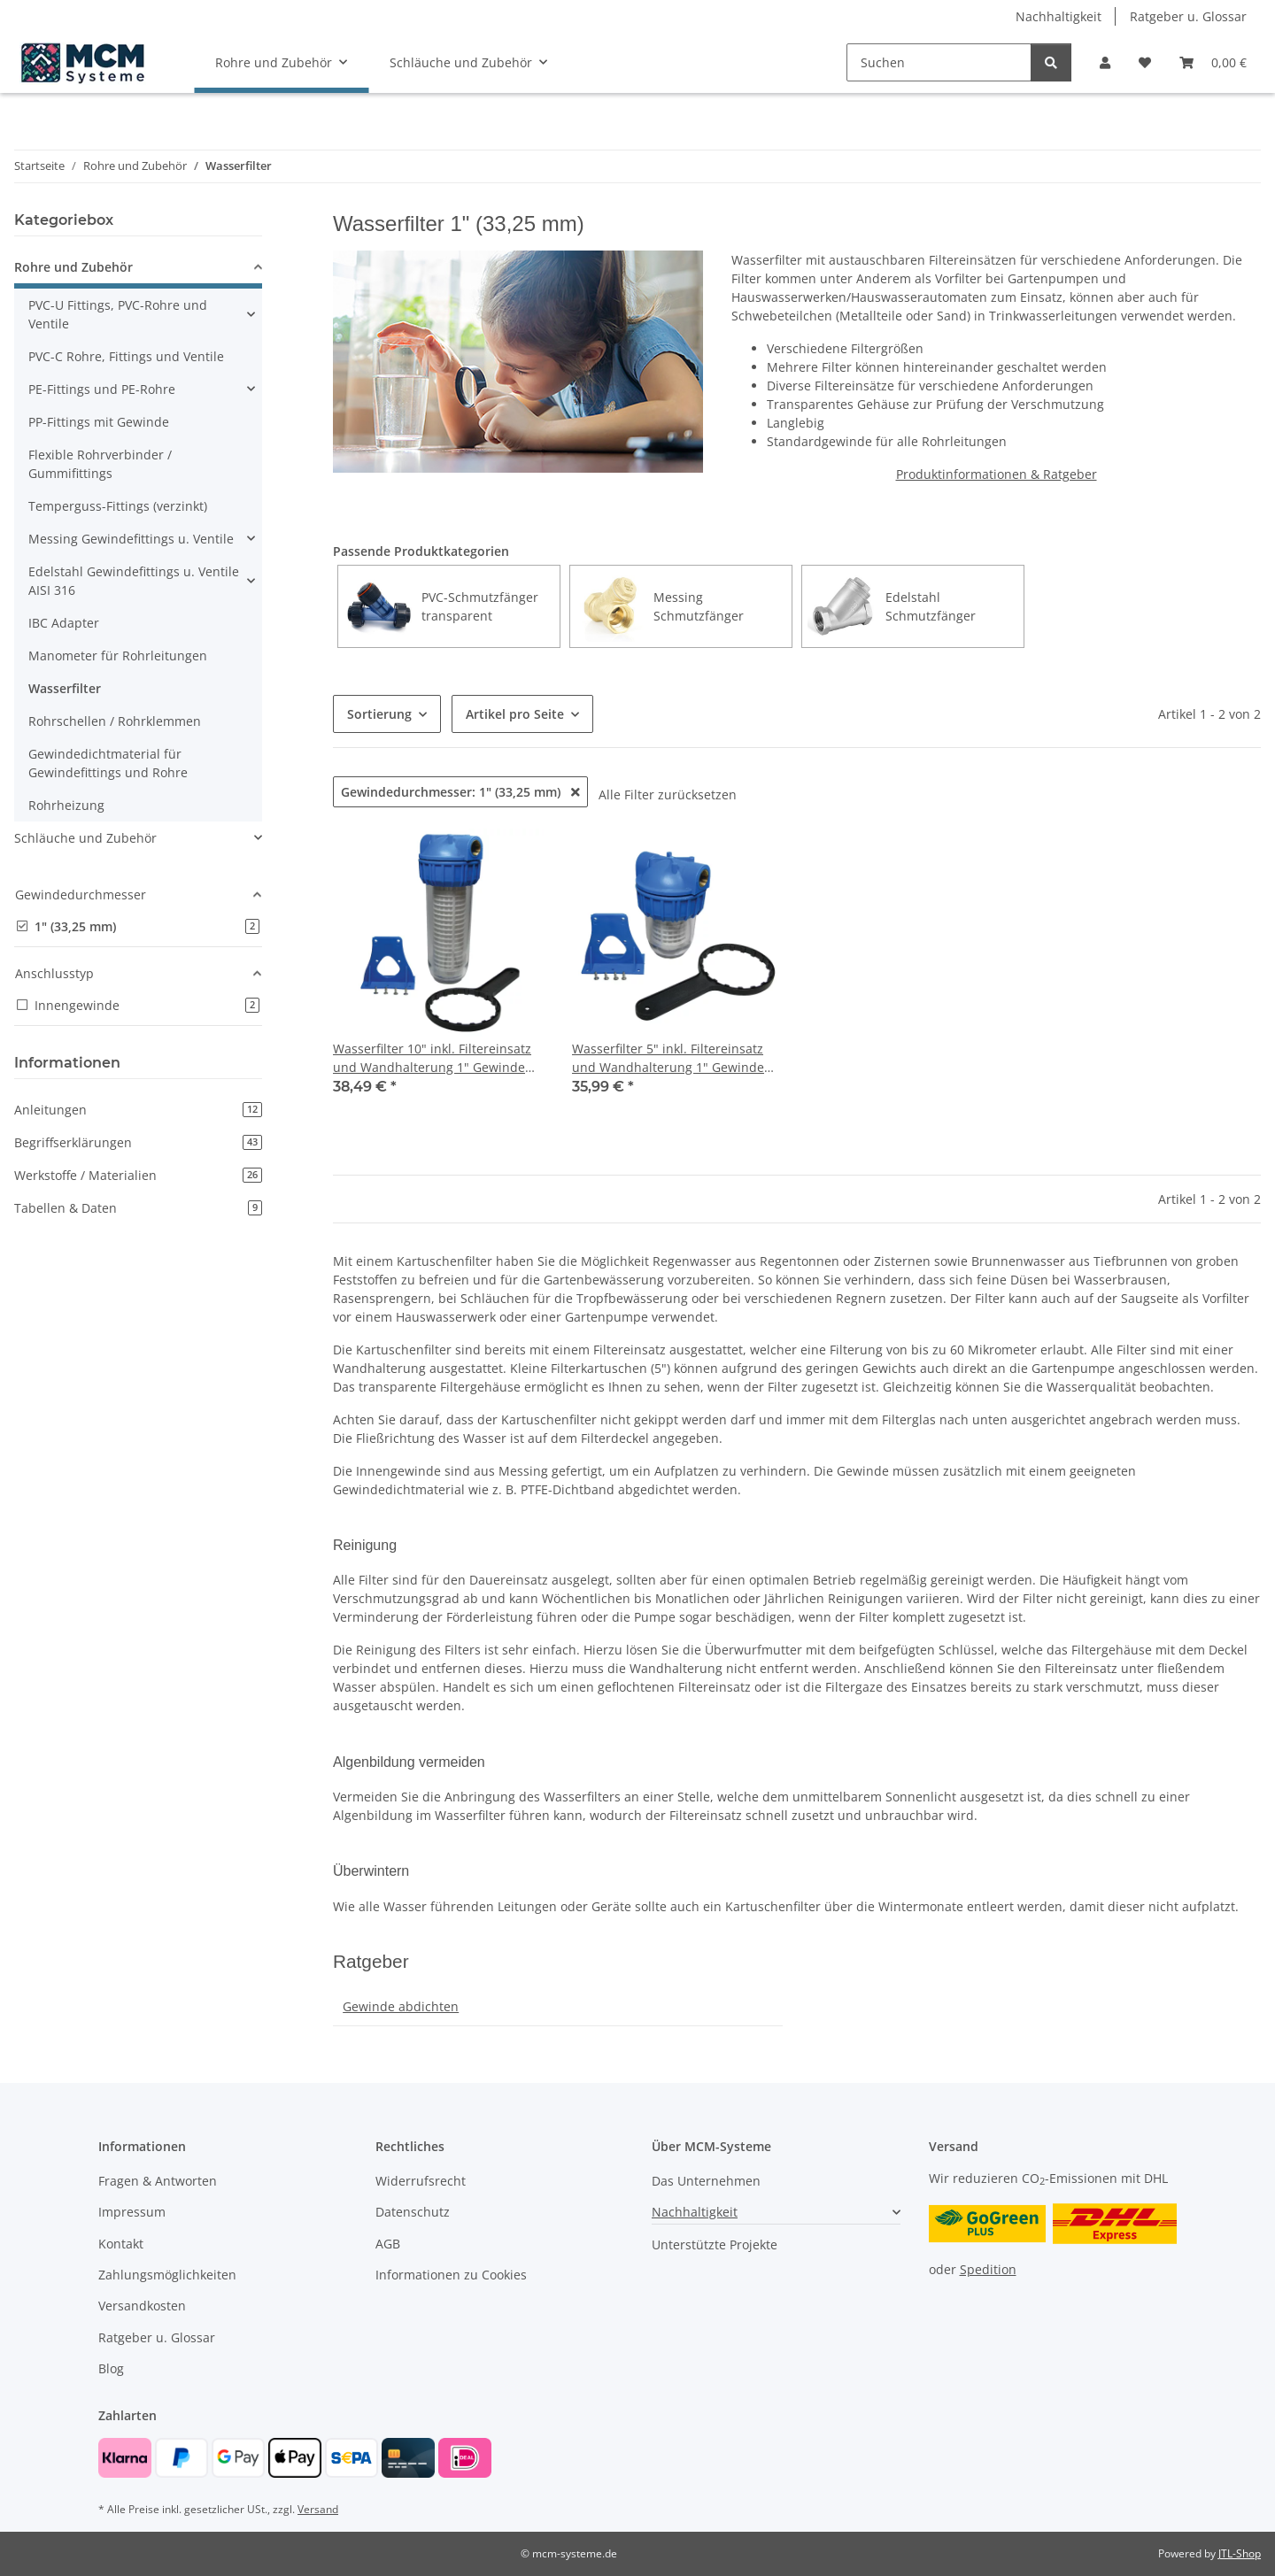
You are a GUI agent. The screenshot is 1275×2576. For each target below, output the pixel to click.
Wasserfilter (64, 688)
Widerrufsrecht (420, 2180)
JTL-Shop (1239, 2553)
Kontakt (120, 2243)
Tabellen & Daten (138, 1207)
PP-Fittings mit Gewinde (98, 421)
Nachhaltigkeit (1058, 16)
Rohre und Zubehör (73, 266)
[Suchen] (939, 62)
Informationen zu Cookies (451, 2274)
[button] (1105, 62)
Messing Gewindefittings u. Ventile (131, 538)
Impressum (132, 2211)
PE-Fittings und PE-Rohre (101, 389)
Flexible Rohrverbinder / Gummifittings (100, 464)
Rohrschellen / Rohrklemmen (114, 721)
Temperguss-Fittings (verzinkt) (117, 505)
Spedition (988, 2269)
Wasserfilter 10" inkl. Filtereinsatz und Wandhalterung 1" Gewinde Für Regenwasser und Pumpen (432, 1058)
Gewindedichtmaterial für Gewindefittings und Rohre (108, 763)
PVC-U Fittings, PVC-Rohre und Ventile (117, 314)
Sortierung (379, 714)
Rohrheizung (66, 805)
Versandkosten (142, 2305)
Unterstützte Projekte (714, 2244)
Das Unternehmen (706, 2180)
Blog (111, 2368)
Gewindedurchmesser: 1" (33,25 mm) (460, 791)
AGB (387, 2243)
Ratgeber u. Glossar (1188, 16)
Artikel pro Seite (515, 714)
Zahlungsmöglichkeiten (167, 2274)
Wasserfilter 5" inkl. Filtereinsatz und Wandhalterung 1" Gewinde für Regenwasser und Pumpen (668, 1058)
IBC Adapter (63, 622)
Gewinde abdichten (401, 2006)
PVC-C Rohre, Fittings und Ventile (126, 356)
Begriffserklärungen (138, 1142)
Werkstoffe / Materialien (138, 1175)
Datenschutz (412, 2211)
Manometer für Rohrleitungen (117, 655)
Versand (318, 2509)
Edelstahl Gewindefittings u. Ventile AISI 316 (133, 580)
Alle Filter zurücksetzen (668, 794)
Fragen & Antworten (157, 2180)
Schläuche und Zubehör (85, 837)
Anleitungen (138, 1109)
